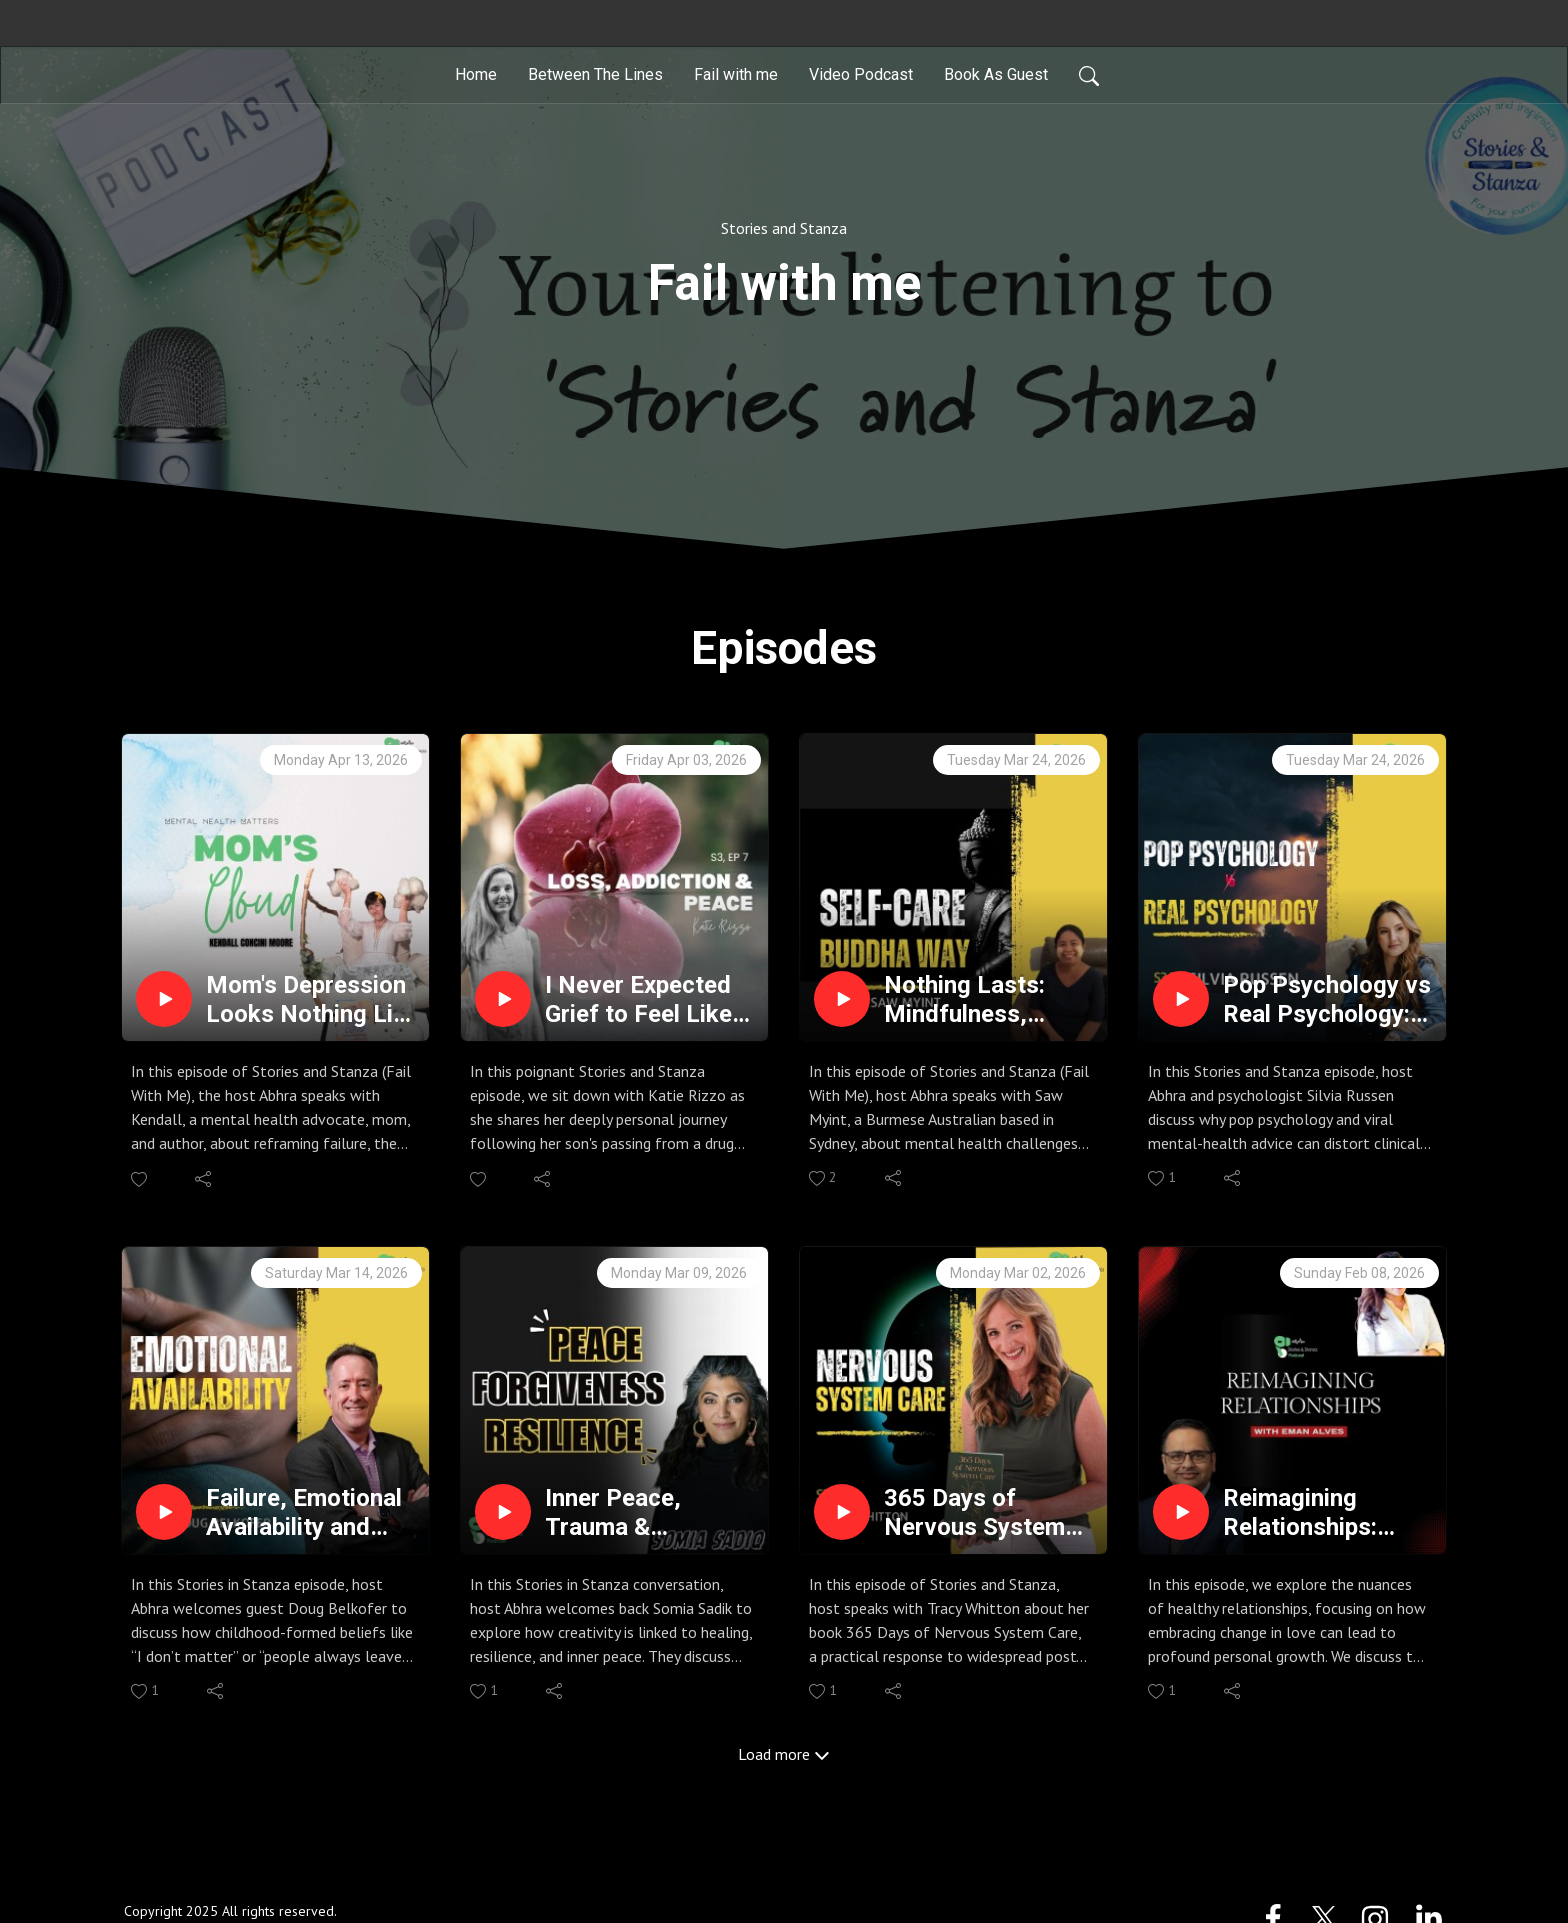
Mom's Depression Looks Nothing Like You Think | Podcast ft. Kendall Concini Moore (312, 1000)
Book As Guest (996, 74)
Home (476, 74)
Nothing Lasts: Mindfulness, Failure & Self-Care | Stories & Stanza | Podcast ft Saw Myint (987, 1000)
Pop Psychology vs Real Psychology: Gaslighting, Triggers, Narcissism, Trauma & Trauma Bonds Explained (1327, 1000)
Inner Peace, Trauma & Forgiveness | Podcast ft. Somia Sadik (643, 1513)
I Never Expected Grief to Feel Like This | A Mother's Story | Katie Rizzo (646, 1000)
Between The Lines (595, 74)
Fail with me (736, 74)
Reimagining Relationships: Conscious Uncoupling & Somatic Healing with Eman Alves (1312, 1513)
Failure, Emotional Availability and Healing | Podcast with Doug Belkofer (310, 1513)
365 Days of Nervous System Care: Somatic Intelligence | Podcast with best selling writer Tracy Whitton (988, 1513)
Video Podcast (861, 74)
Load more (784, 1754)
